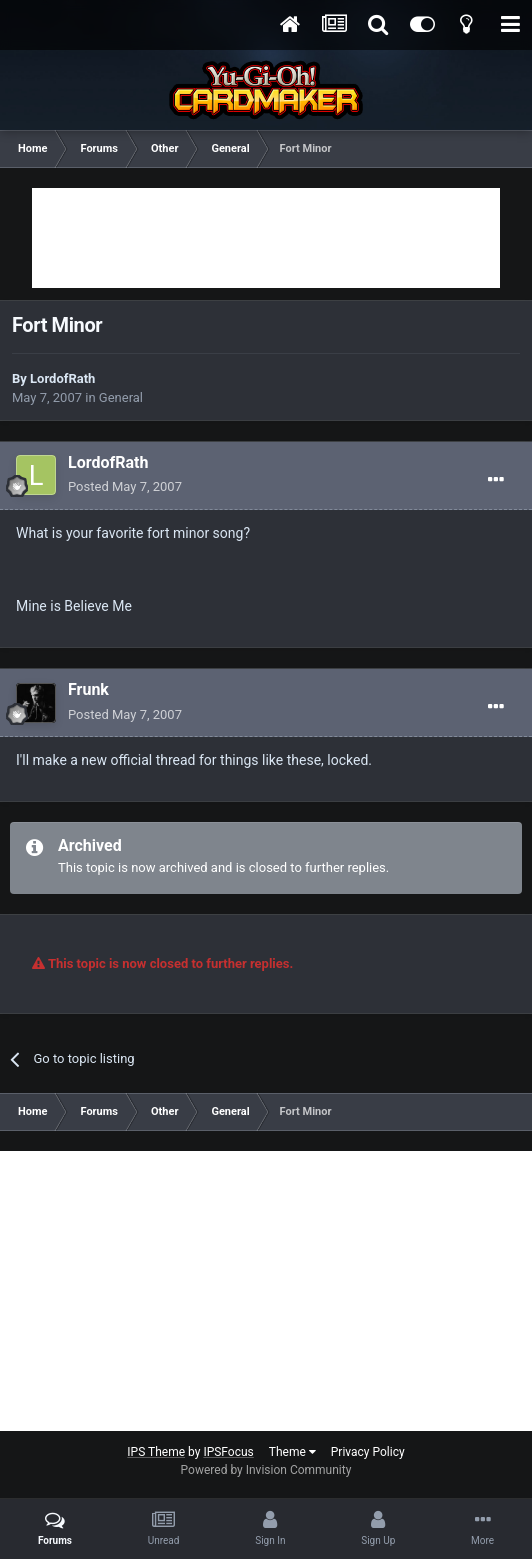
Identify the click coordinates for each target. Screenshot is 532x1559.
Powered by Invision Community (266, 1470)
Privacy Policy (368, 1452)
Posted (125, 486)
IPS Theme (156, 1452)
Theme (292, 1452)
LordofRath (62, 378)
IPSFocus (228, 1452)
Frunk (88, 689)
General (121, 397)
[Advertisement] (266, 238)
